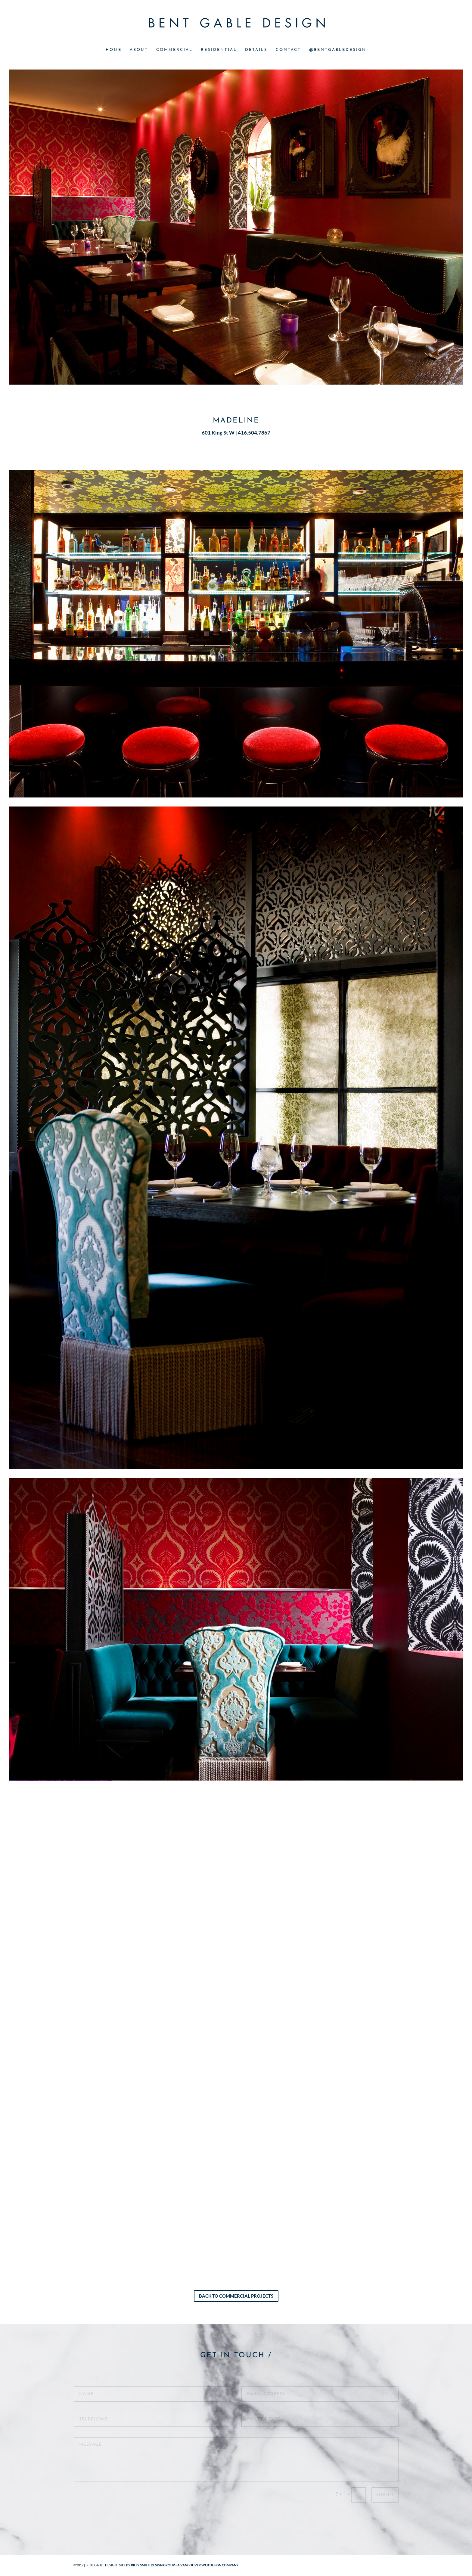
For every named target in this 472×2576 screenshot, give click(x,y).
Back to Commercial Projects (236, 2296)
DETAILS (256, 50)
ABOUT (139, 50)
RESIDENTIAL (219, 50)
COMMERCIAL (174, 50)
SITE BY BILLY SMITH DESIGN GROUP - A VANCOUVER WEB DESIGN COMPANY (178, 2565)
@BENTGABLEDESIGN (337, 50)
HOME (114, 50)
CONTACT (288, 50)
